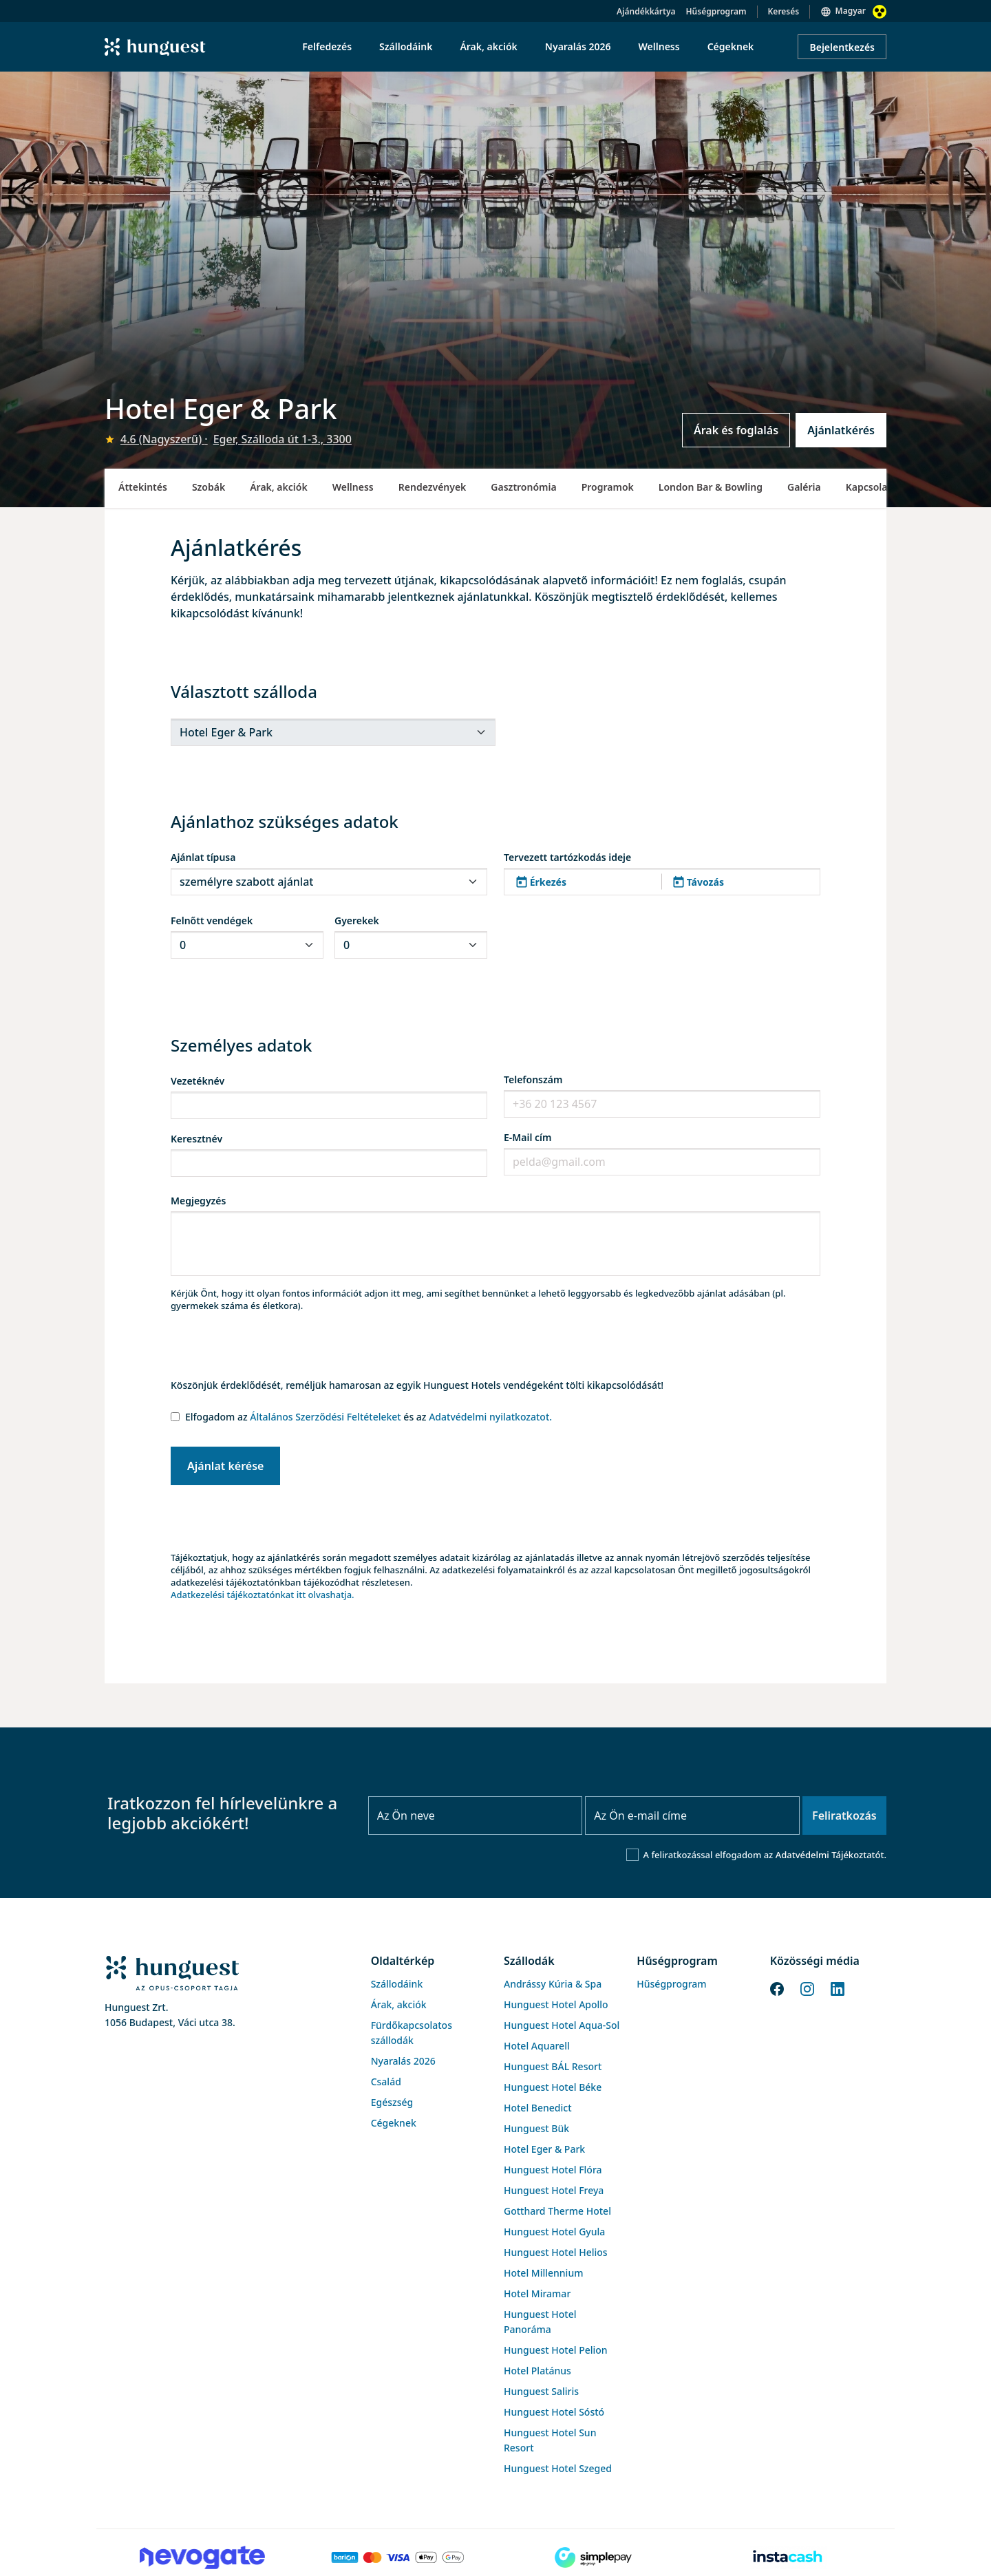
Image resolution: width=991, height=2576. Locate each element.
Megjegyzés (198, 1200)
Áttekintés (142, 486)
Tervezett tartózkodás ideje (567, 857)
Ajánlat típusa (203, 857)
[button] (662, 881)
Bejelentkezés (842, 47)
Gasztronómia (523, 486)
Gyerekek (356, 920)
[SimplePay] (593, 2557)
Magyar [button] (850, 11)
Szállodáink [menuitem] (405, 46)
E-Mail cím (527, 1137)
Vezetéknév (197, 1080)
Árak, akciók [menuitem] (488, 46)
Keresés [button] (784, 11)
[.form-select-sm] (333, 732)
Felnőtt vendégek (212, 920)
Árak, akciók (278, 486)
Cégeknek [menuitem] (730, 46)
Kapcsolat (868, 486)
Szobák (208, 486)
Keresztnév (196, 1138)
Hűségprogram (716, 11)
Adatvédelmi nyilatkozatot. (490, 1416)
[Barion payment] (398, 2557)
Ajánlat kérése (225, 1465)
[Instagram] (807, 1987)
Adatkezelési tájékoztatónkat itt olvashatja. (262, 1594)
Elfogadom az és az (368, 1416)
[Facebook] (777, 1987)
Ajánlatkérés (841, 430)
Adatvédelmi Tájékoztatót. (831, 1855)
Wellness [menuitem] (659, 46)
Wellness (353, 486)
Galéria (804, 486)
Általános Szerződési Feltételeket (325, 1416)
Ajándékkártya (646, 11)
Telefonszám (533, 1079)
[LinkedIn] (837, 1987)
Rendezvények (432, 486)
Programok (608, 486)
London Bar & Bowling (711, 486)
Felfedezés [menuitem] (327, 46)
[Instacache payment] (788, 2557)
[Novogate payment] (202, 2557)
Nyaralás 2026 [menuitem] (578, 46)
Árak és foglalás (736, 430)
